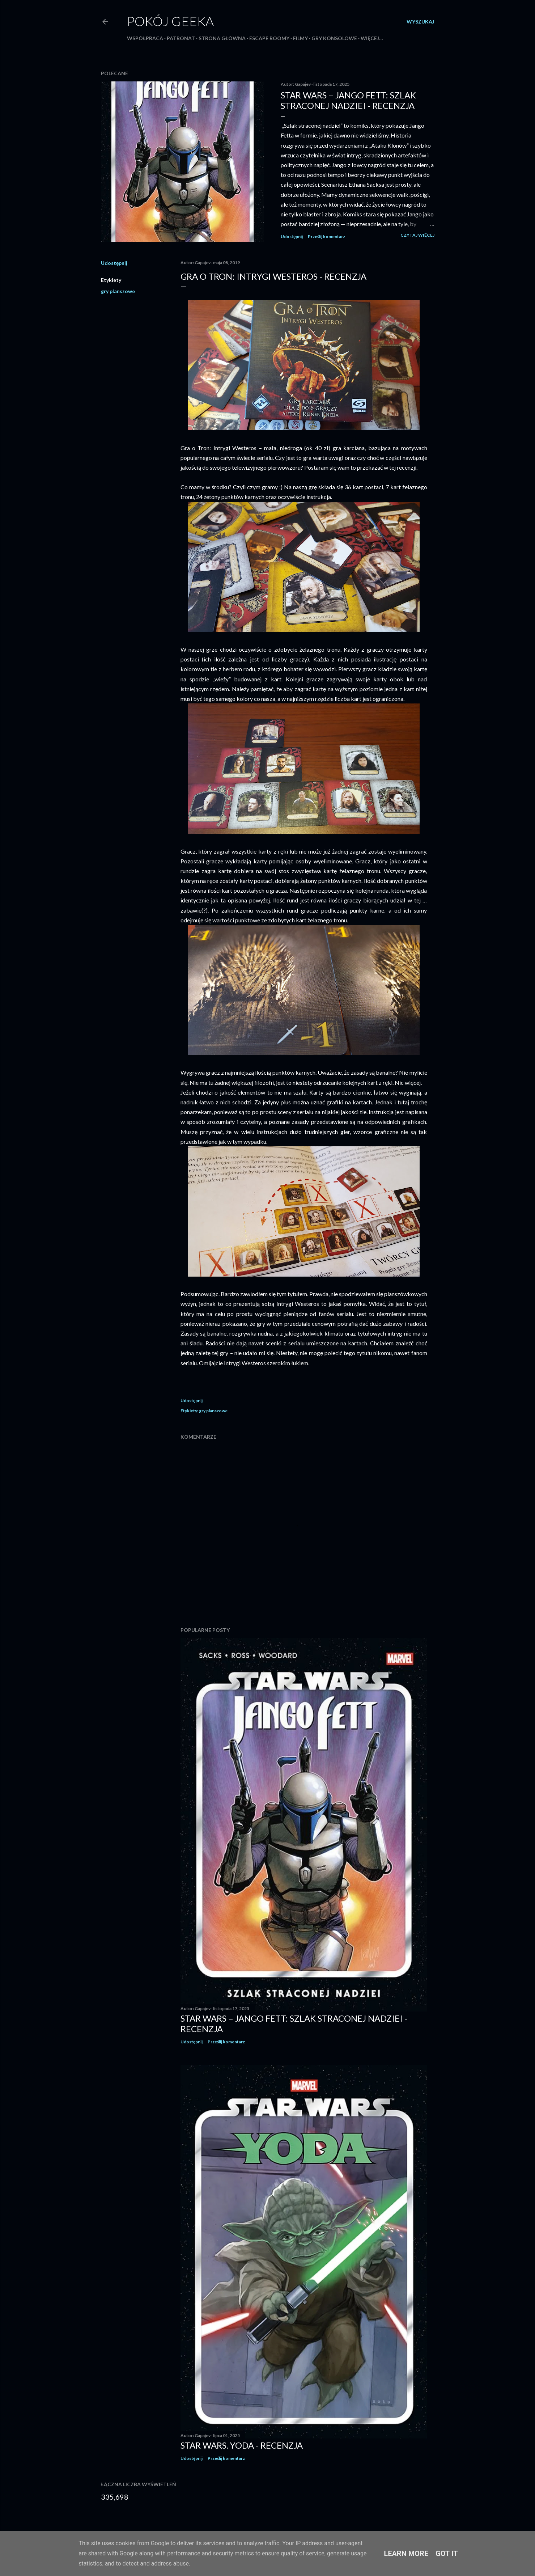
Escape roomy (269, 38)
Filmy (300, 38)
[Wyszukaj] (420, 21)
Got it (447, 2553)
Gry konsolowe (334, 38)
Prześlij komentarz (326, 236)
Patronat (181, 38)
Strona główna (222, 38)
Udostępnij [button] (292, 236)
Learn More (406, 2553)
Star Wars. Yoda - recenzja (242, 2445)
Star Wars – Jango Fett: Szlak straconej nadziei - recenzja (348, 100)
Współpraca (145, 38)
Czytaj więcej (417, 235)
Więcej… (372, 38)
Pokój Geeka (170, 21)
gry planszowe (118, 291)
